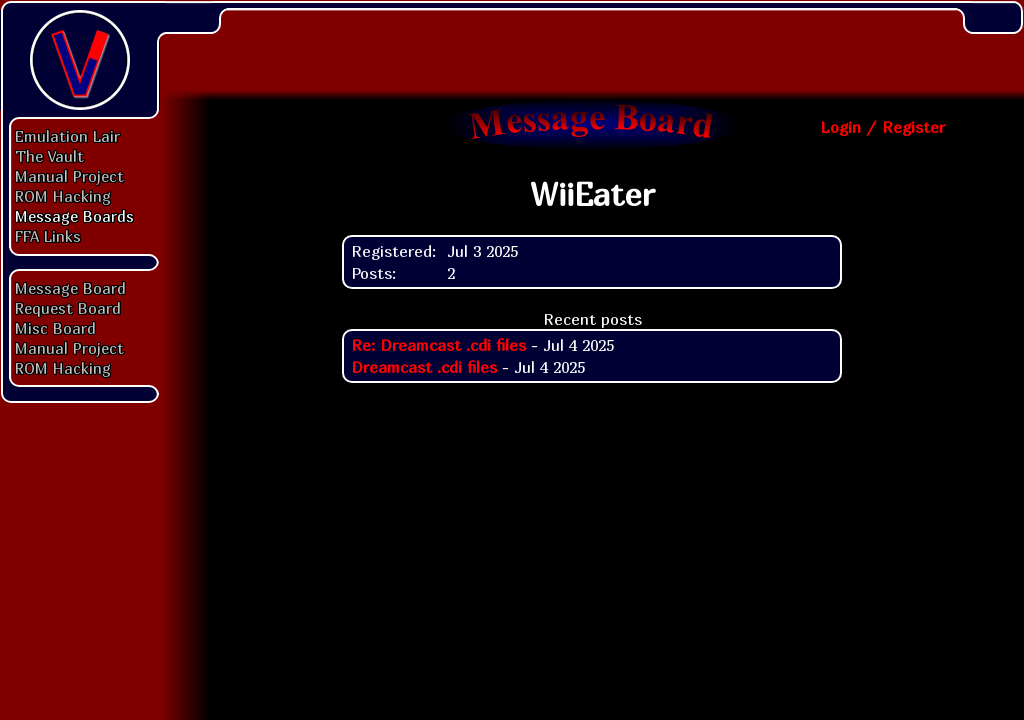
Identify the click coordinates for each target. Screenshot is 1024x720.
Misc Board (55, 328)
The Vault (49, 156)
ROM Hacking (63, 196)
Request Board (68, 308)
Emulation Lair (67, 136)
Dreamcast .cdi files (424, 367)
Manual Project (69, 176)
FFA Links (48, 236)
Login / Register (882, 127)
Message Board (70, 288)
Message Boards (74, 216)
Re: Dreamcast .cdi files (438, 345)
